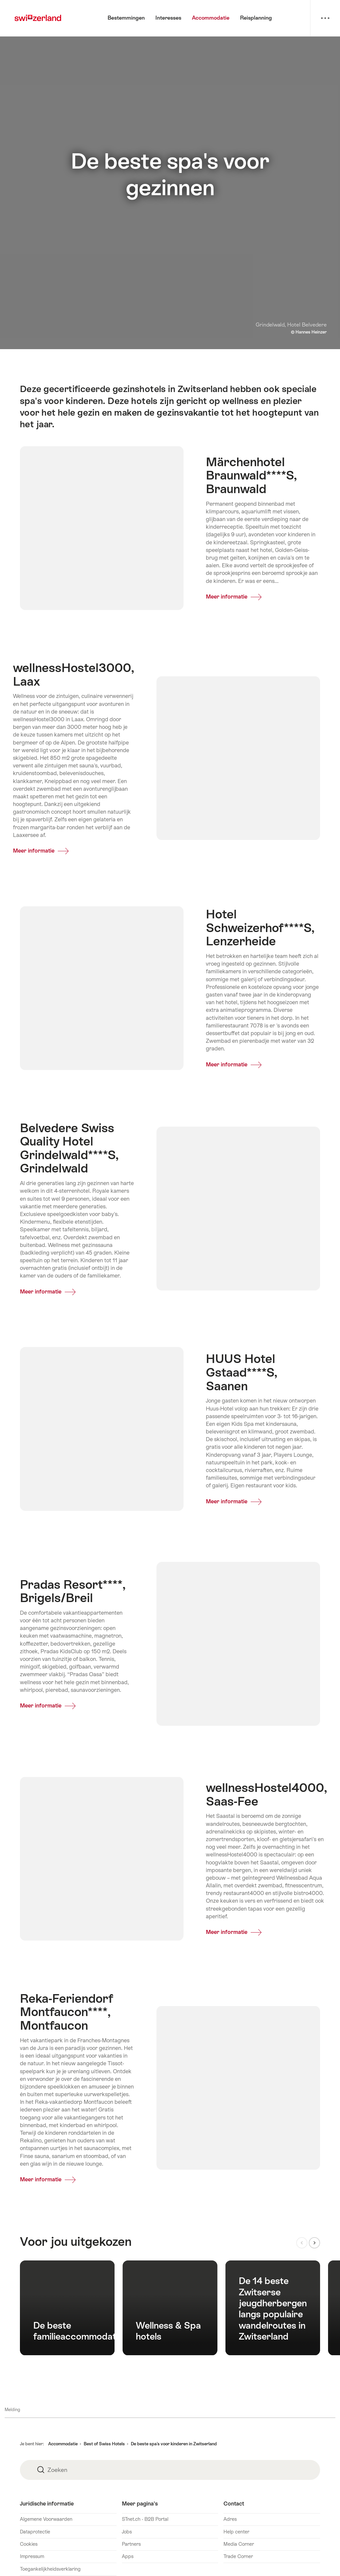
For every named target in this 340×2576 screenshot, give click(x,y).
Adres (230, 2519)
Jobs (127, 2531)
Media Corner (238, 2544)
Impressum (32, 2556)
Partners (131, 2544)
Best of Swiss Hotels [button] (104, 2443)
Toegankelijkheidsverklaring (50, 2569)
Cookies (29, 2544)
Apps (127, 2556)
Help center (236, 2531)
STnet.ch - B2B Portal (145, 2519)
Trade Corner (238, 2556)
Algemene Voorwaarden (46, 2519)
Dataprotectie (35, 2531)
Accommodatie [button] (63, 2443)
